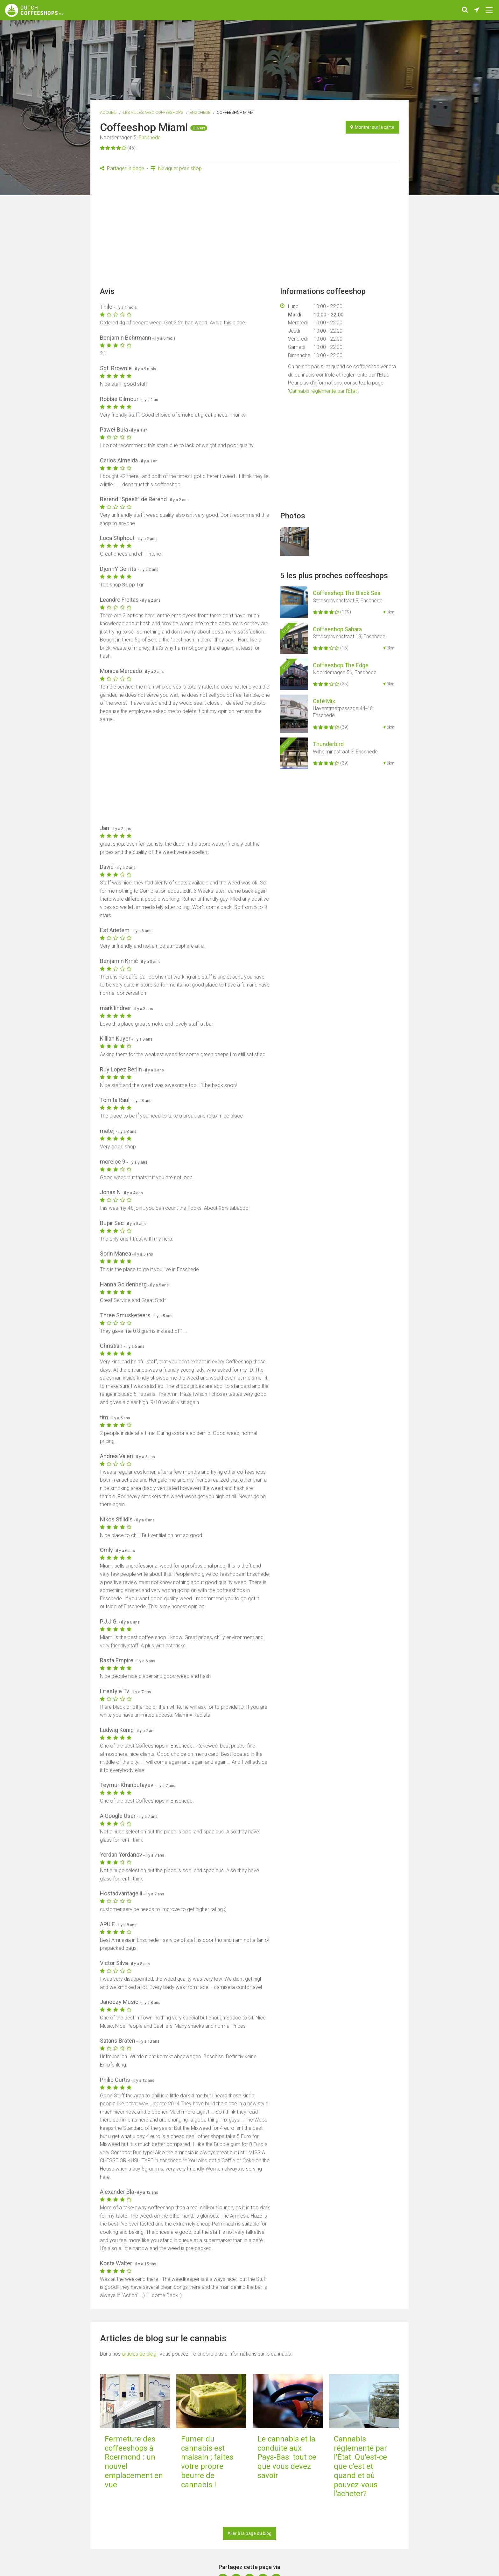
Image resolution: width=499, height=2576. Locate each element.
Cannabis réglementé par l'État (323, 391)
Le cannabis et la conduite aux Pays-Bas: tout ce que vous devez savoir (286, 2457)
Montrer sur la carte (372, 127)
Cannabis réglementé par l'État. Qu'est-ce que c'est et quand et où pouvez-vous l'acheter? (360, 2466)
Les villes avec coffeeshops (153, 112)
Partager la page (122, 168)
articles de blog (140, 2354)
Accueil (108, 112)
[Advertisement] (249, 231)
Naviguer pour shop (176, 168)
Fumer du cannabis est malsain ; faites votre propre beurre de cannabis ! (207, 2461)
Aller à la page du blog (249, 2533)
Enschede (200, 112)
